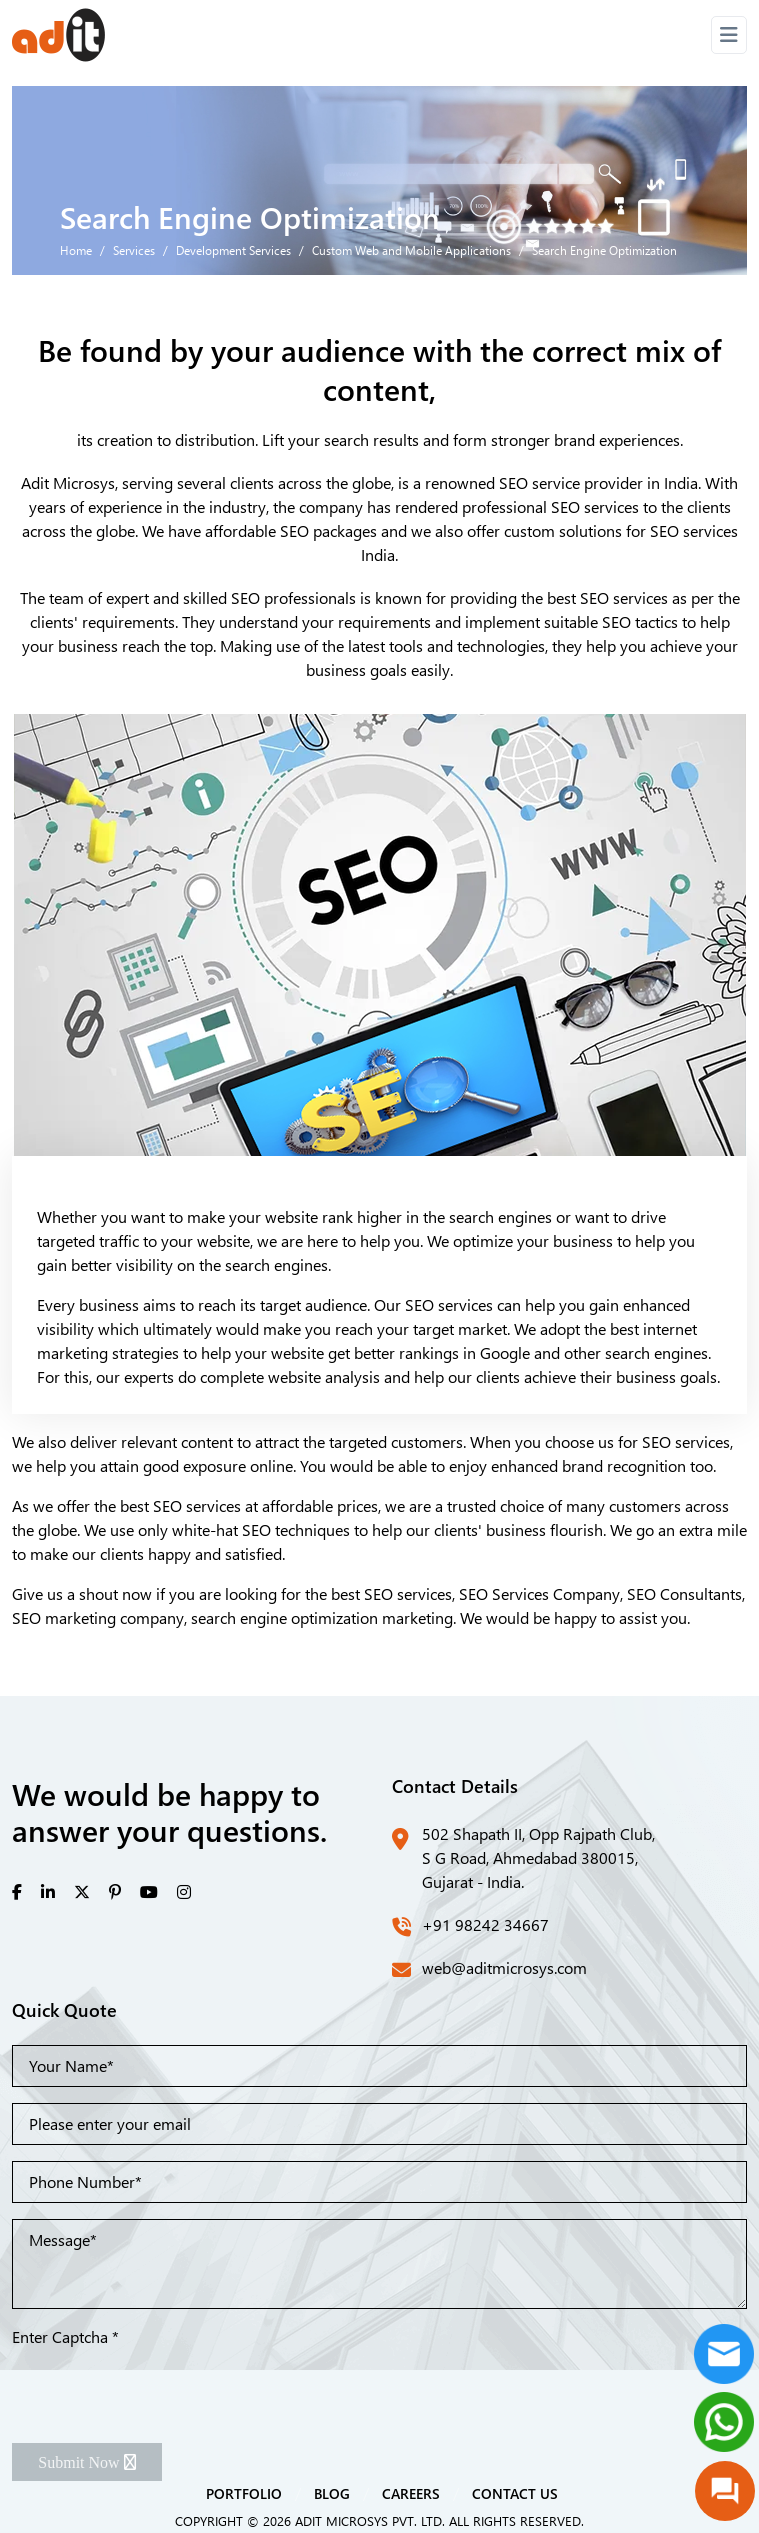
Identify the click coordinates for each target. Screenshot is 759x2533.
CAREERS (411, 2493)
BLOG (332, 2493)
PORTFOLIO (244, 2493)
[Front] (58, 35)
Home (76, 250)
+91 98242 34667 (485, 1924)
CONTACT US (515, 2493)
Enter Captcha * (65, 2336)
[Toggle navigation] (729, 35)
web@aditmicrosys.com (504, 1967)
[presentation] (164, 2388)
